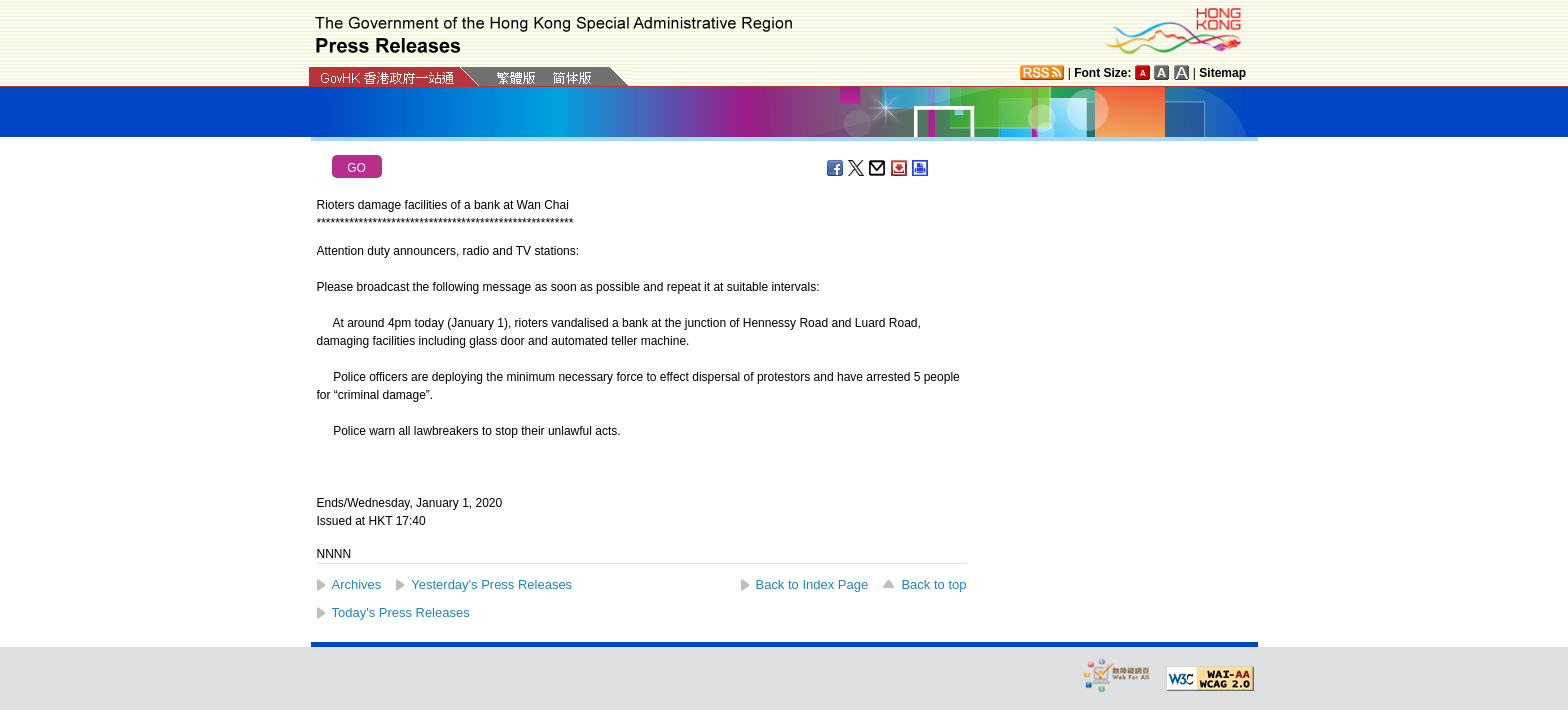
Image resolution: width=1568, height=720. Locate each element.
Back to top (933, 584)
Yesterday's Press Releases (491, 584)
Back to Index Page (812, 584)
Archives (357, 584)
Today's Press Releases (401, 612)
